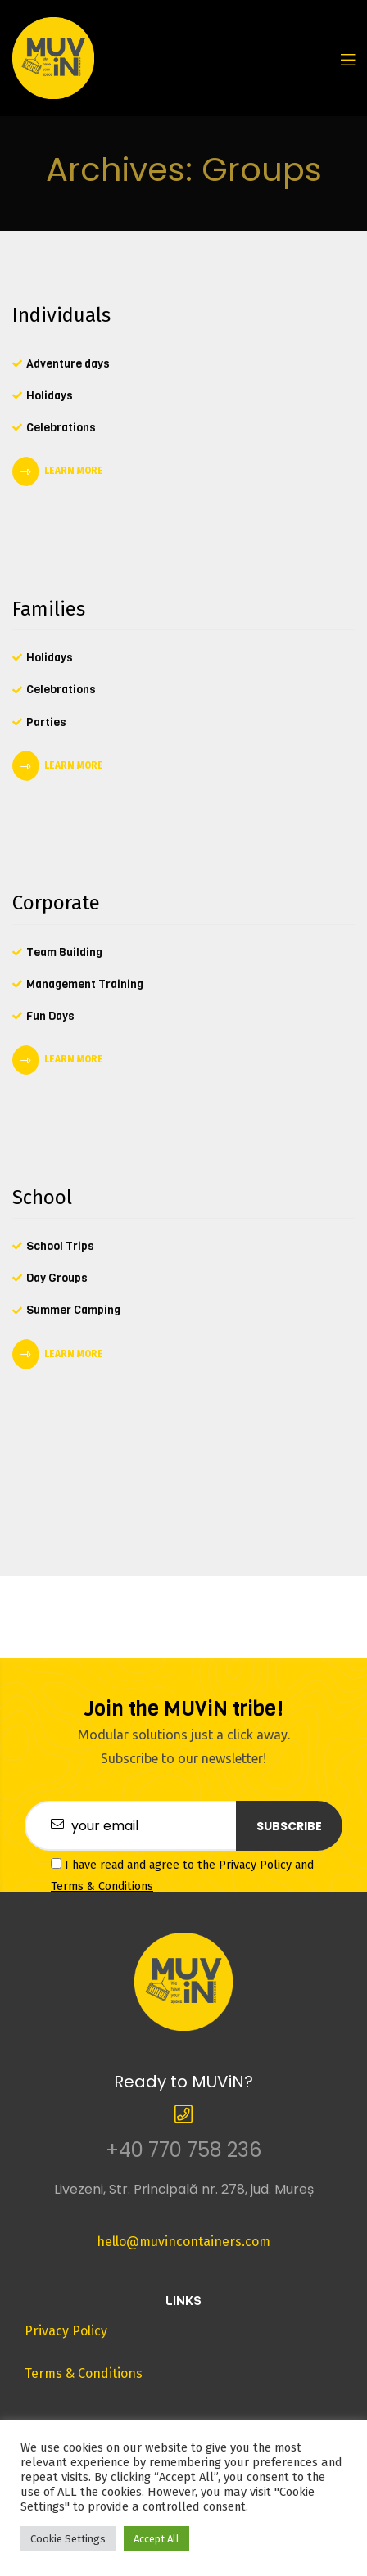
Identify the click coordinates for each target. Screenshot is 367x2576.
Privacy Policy (255, 1865)
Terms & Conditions (102, 1886)
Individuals (61, 315)
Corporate (56, 902)
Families (48, 609)
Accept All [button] (156, 2539)
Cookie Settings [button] (68, 2539)
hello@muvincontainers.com (183, 2241)
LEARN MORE (73, 470)
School (42, 1197)
